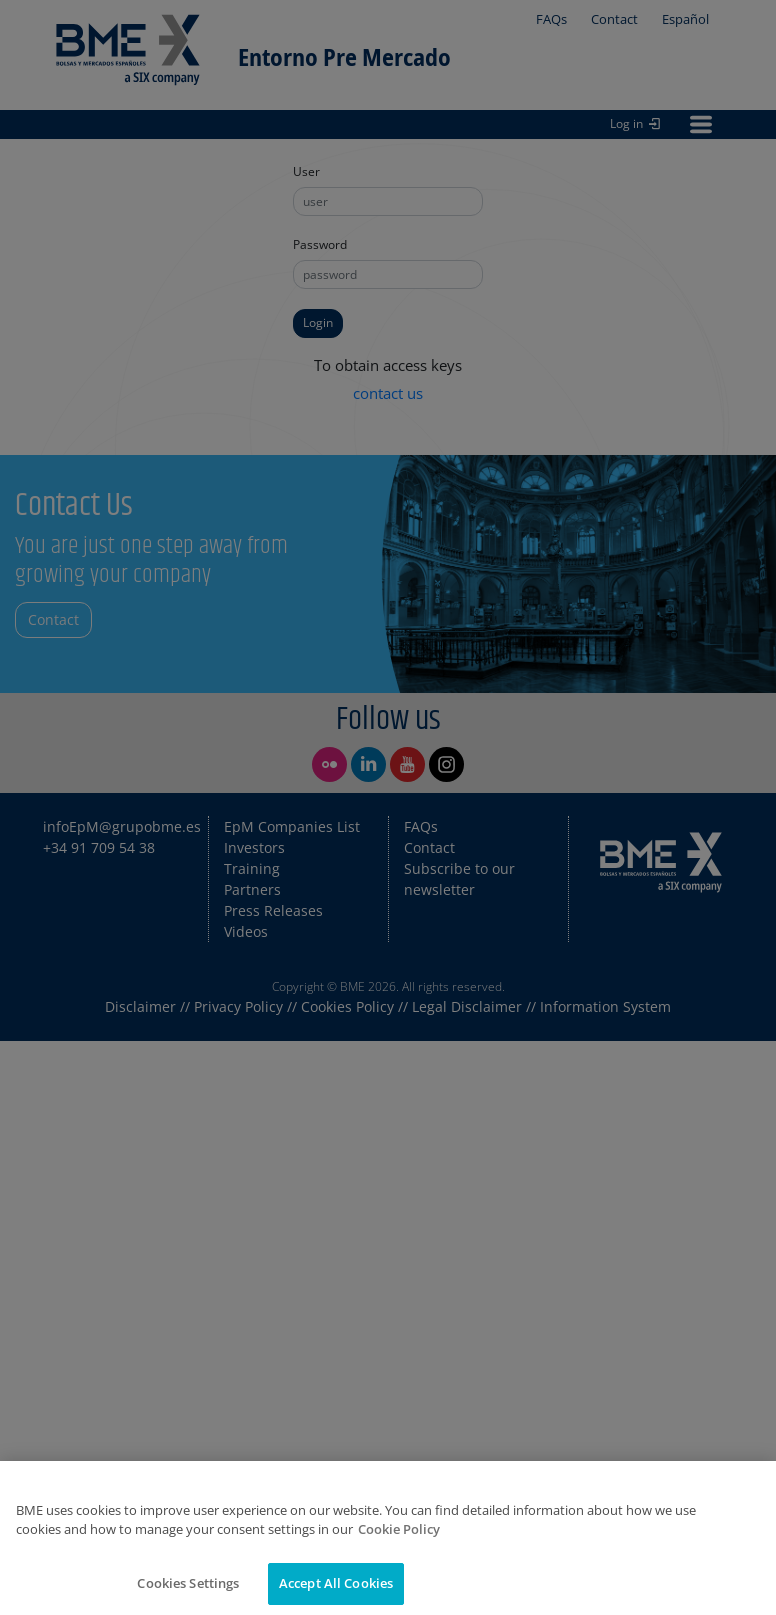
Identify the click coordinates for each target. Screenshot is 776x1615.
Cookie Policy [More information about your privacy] (399, 1551)
